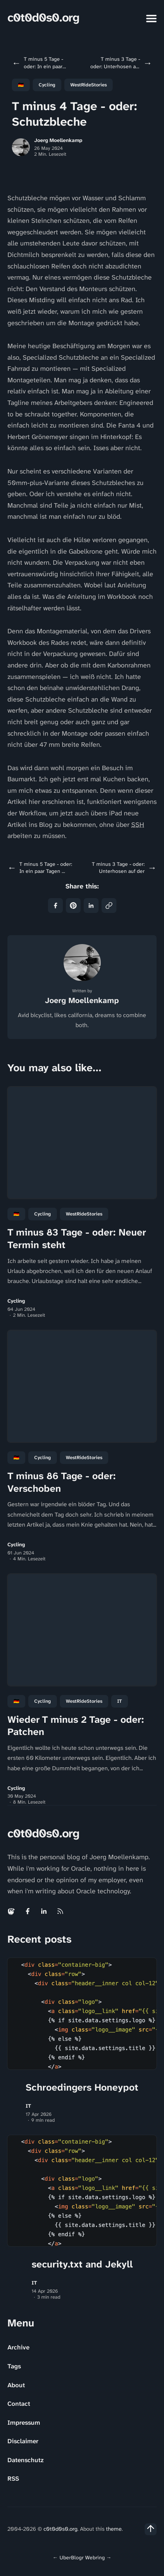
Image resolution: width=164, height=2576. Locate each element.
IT (119, 1701)
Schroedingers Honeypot (82, 2087)
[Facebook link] (27, 1911)
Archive (18, 2347)
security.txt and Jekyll (82, 2264)
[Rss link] (60, 1911)
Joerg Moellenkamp (58, 140)
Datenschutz (25, 2460)
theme (114, 2529)
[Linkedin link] (44, 1911)
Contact (18, 2403)
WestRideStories (88, 85)
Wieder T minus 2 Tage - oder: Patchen (75, 1725)
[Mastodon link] (11, 1911)
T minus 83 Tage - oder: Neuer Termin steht (76, 1238)
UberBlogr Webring (82, 2557)
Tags (14, 2366)
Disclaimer (22, 2441)
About (16, 2385)
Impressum (23, 2422)
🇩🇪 (21, 85)
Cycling (47, 85)
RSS (13, 2478)
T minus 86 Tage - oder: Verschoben (61, 1482)
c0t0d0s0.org (43, 17)
